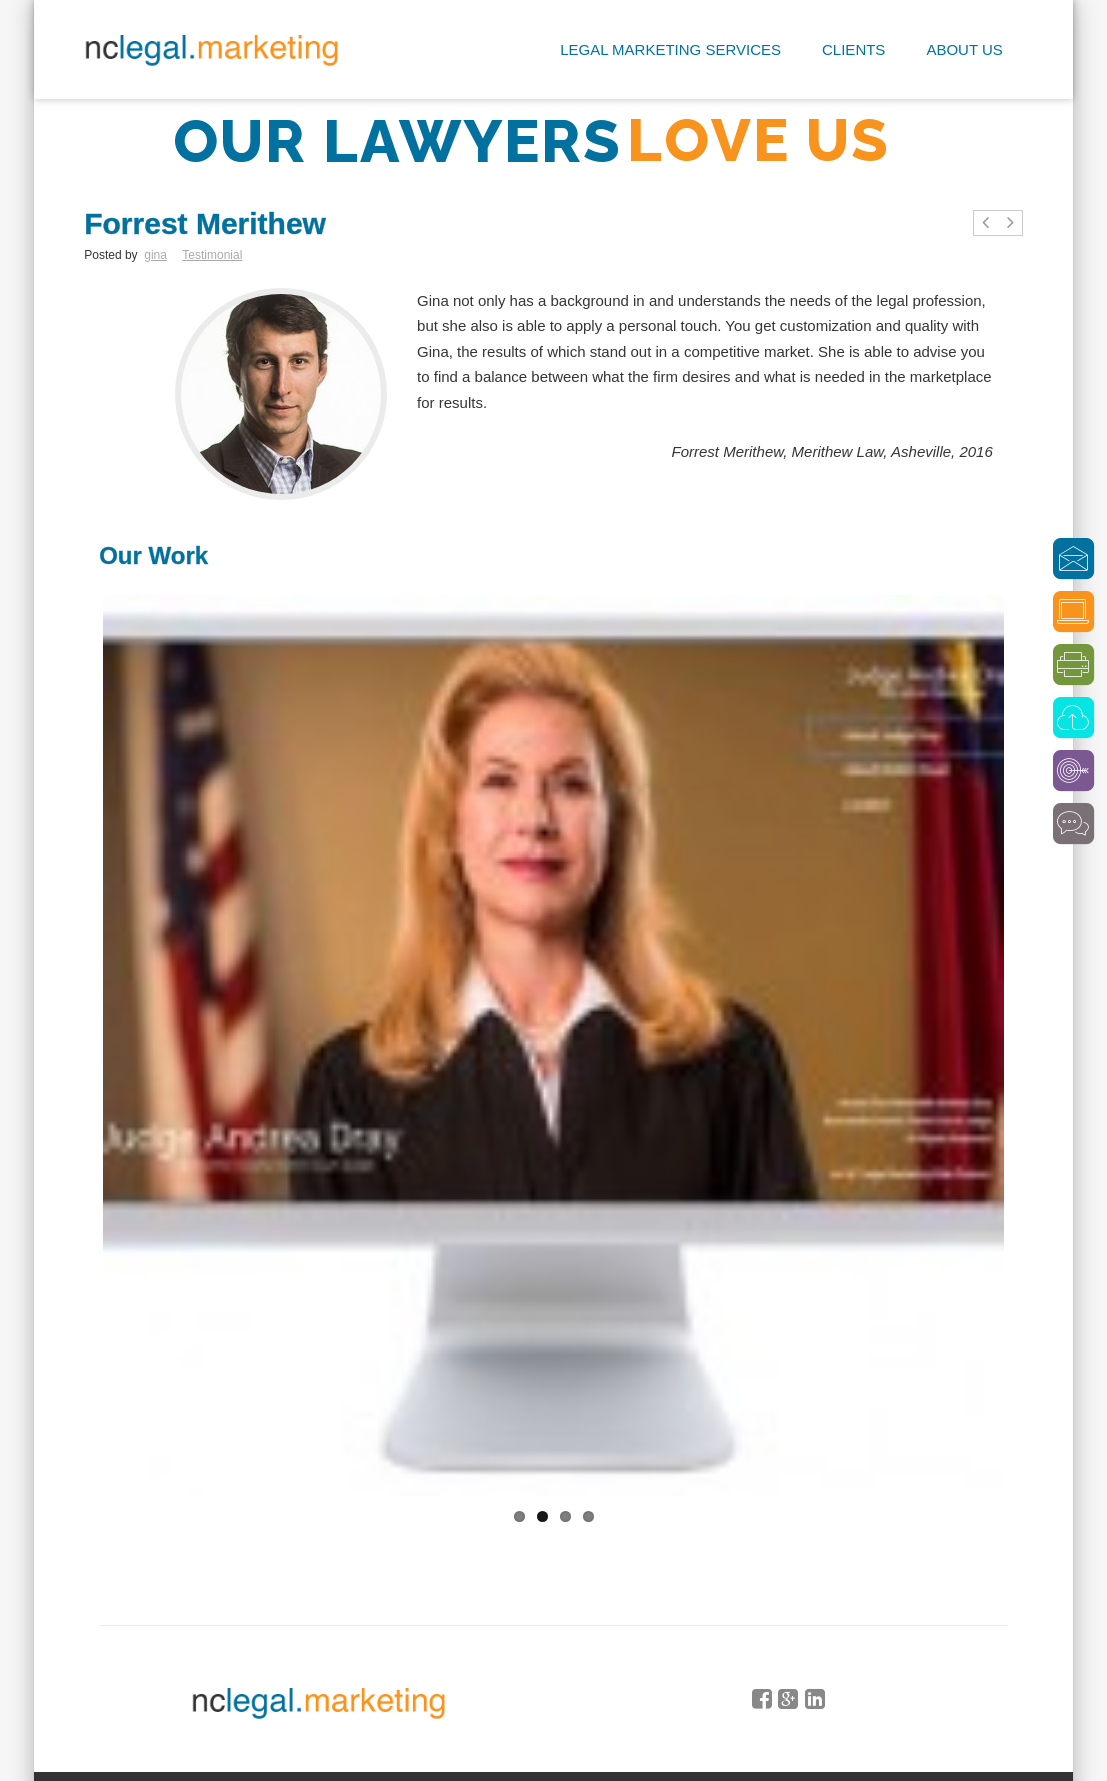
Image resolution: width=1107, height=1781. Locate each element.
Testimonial (212, 255)
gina (155, 255)
